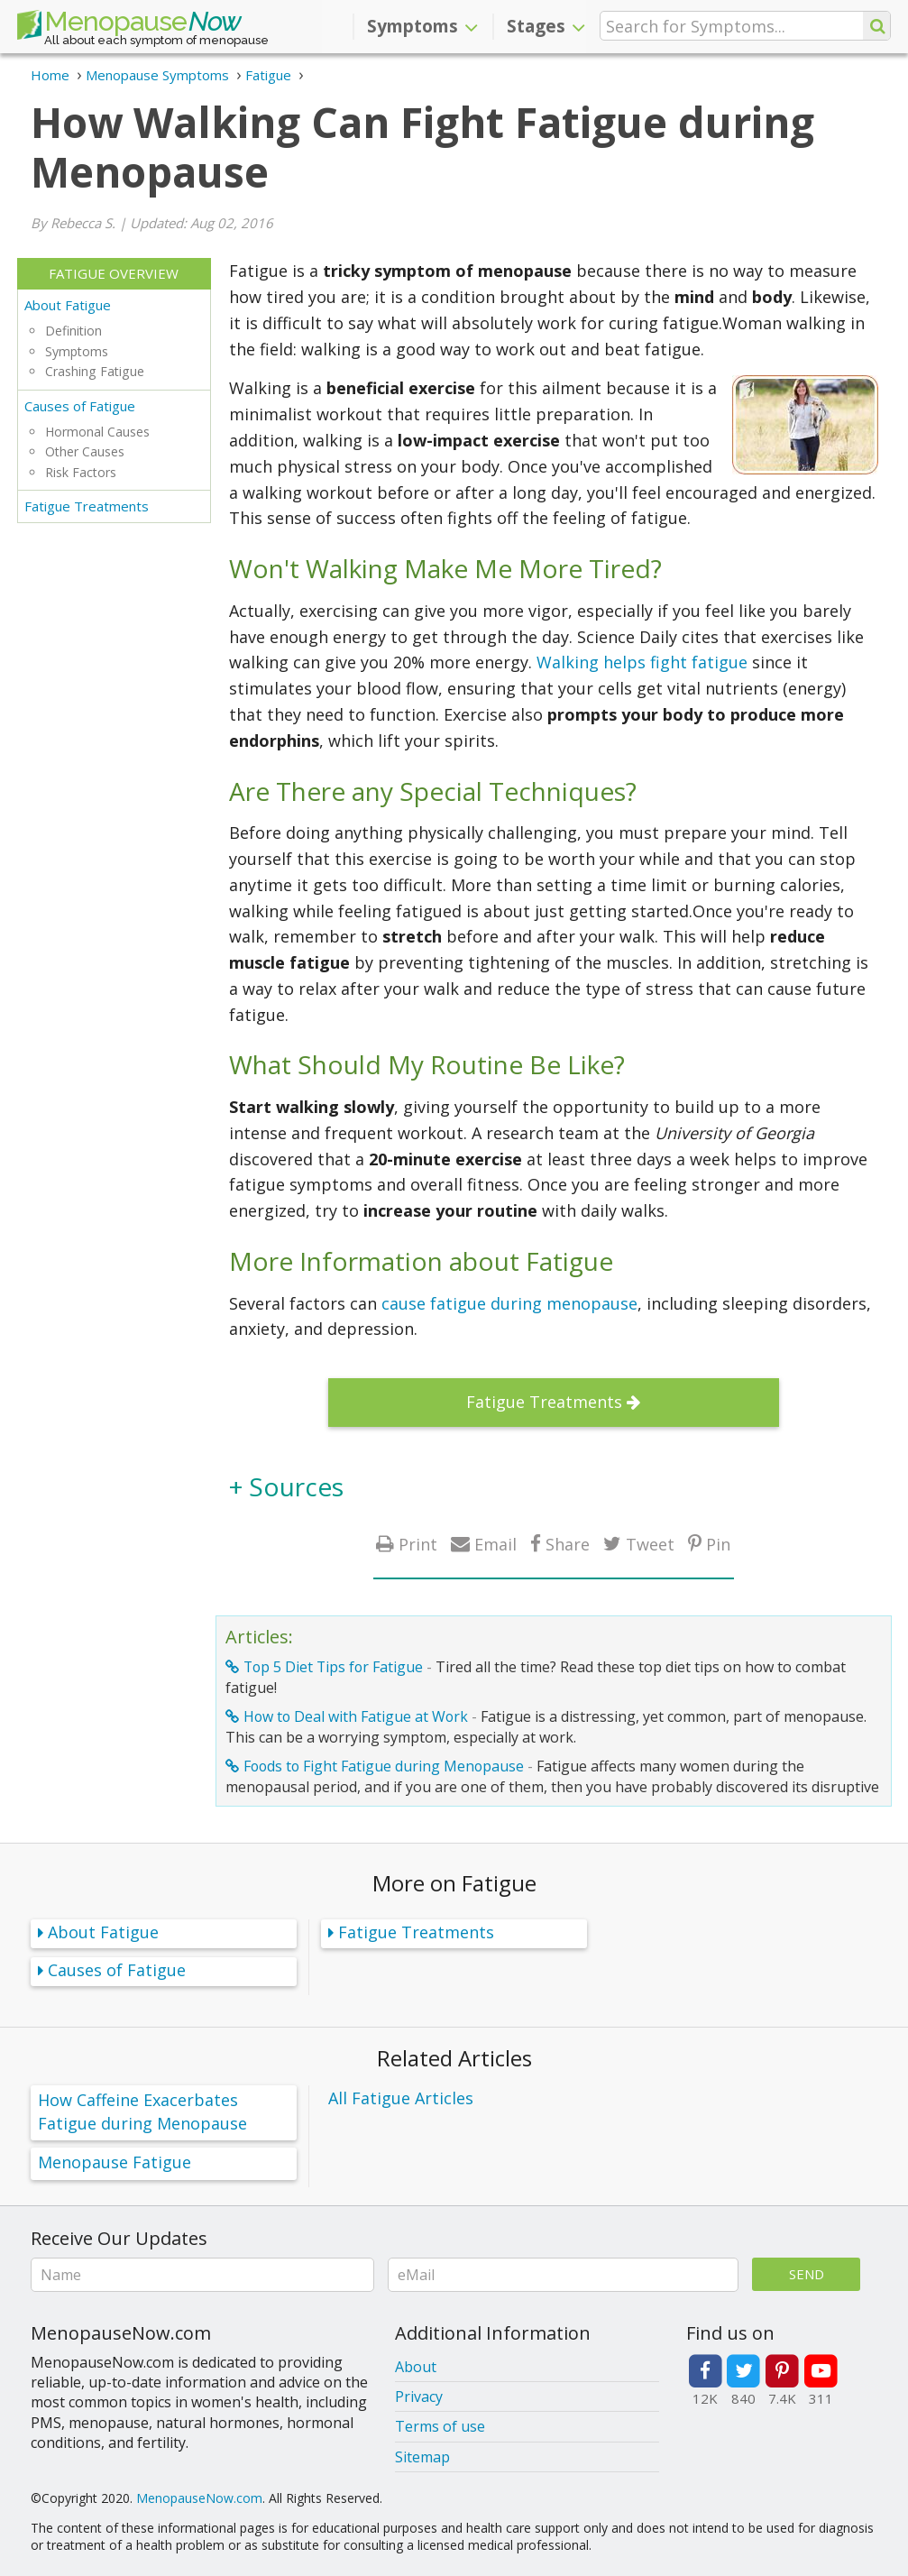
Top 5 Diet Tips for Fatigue (333, 1667)
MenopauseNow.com (199, 2498)
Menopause (129, 25)
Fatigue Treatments (86, 506)
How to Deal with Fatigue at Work (355, 1716)
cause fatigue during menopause (509, 1303)
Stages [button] (546, 26)
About (415, 2367)
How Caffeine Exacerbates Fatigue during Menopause (142, 2112)
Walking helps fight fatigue (642, 662)
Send (806, 2274)
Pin (718, 1543)
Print (418, 1543)
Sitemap (422, 2457)
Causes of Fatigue (79, 406)
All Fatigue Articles (400, 2098)
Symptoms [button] (422, 26)
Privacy (419, 2396)
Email (495, 1543)
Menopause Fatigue (114, 2162)
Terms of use (440, 2426)
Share (568, 1543)
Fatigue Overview (114, 273)
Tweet (650, 1543)
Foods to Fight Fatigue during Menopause (383, 1766)
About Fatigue (67, 305)
